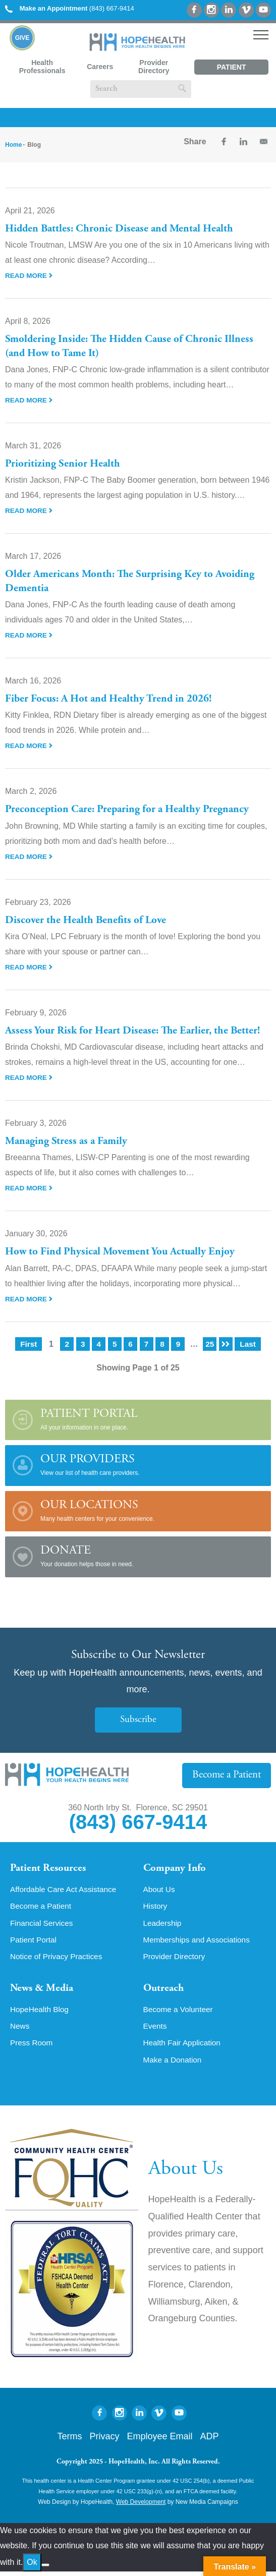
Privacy (104, 2441)
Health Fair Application (183, 2047)
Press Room (32, 2047)
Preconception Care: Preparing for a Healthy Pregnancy (129, 809)
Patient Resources (49, 1868)
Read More (29, 275)
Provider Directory (153, 67)
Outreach (164, 1991)
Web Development (141, 2506)
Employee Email (159, 2441)
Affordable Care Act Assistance (65, 1890)
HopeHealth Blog (40, 2013)
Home (13, 144)
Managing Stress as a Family (68, 1141)
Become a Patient (227, 1775)
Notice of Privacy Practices (58, 1959)
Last (248, 1344)
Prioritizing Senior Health (63, 464)
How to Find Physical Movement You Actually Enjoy (122, 1251)
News (20, 2030)
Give (22, 37)
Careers (100, 67)
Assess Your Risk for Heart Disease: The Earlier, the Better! (136, 1031)
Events (155, 2030)
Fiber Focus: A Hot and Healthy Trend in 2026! (111, 699)
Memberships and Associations (199, 1942)
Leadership (163, 1925)
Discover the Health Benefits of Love (86, 920)
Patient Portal (231, 69)
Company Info (176, 1868)
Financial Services (43, 1925)
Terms (69, 2441)
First (28, 1344)
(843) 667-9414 (69, 8)
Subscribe (138, 1719)
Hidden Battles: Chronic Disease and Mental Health (122, 229)
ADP (209, 2441)
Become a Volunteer (179, 2013)
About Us (160, 1890)
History (156, 1908)
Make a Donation (173, 2064)
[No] (45, 2569)
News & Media (43, 1991)
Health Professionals (42, 67)
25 (209, 1344)
